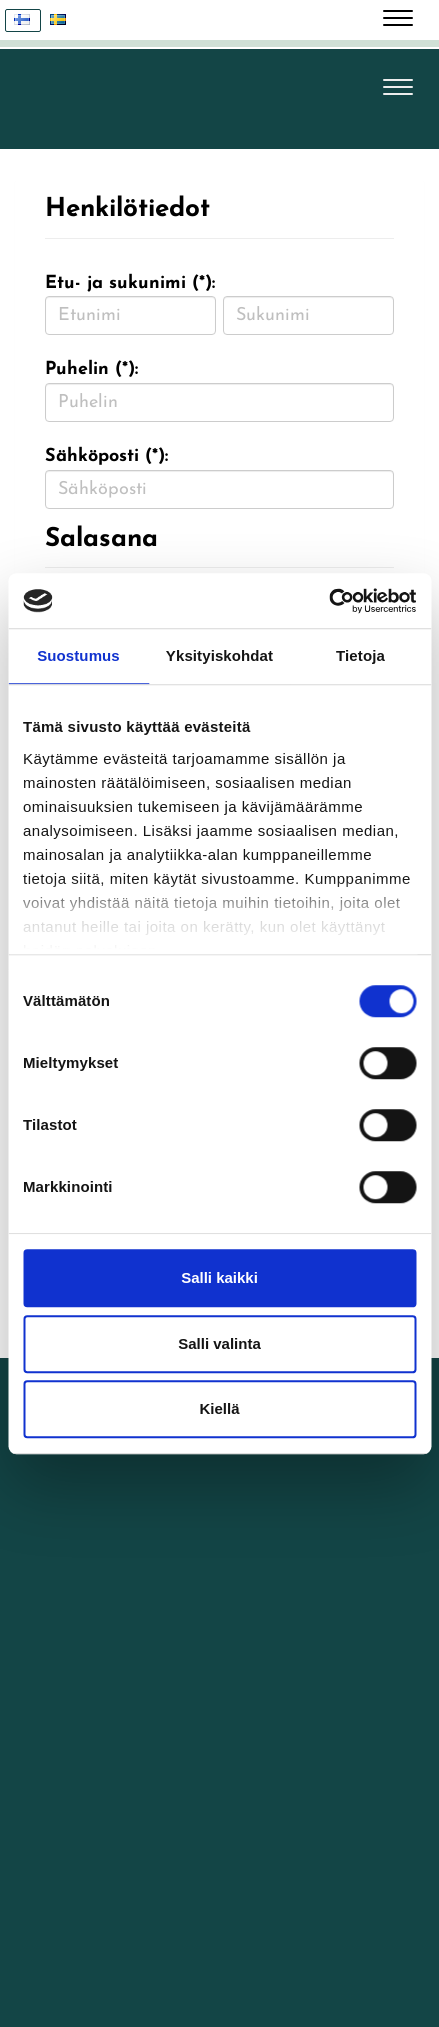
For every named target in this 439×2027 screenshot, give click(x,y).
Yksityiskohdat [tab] (219, 655)
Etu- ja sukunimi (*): (130, 283)
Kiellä (219, 1408)
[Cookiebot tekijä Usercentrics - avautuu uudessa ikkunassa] (328, 601)
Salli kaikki (219, 1277)
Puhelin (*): (91, 369)
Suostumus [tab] (78, 655)
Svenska (63, 20)
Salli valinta (219, 1343)
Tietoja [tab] (360, 655)
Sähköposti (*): (106, 456)
